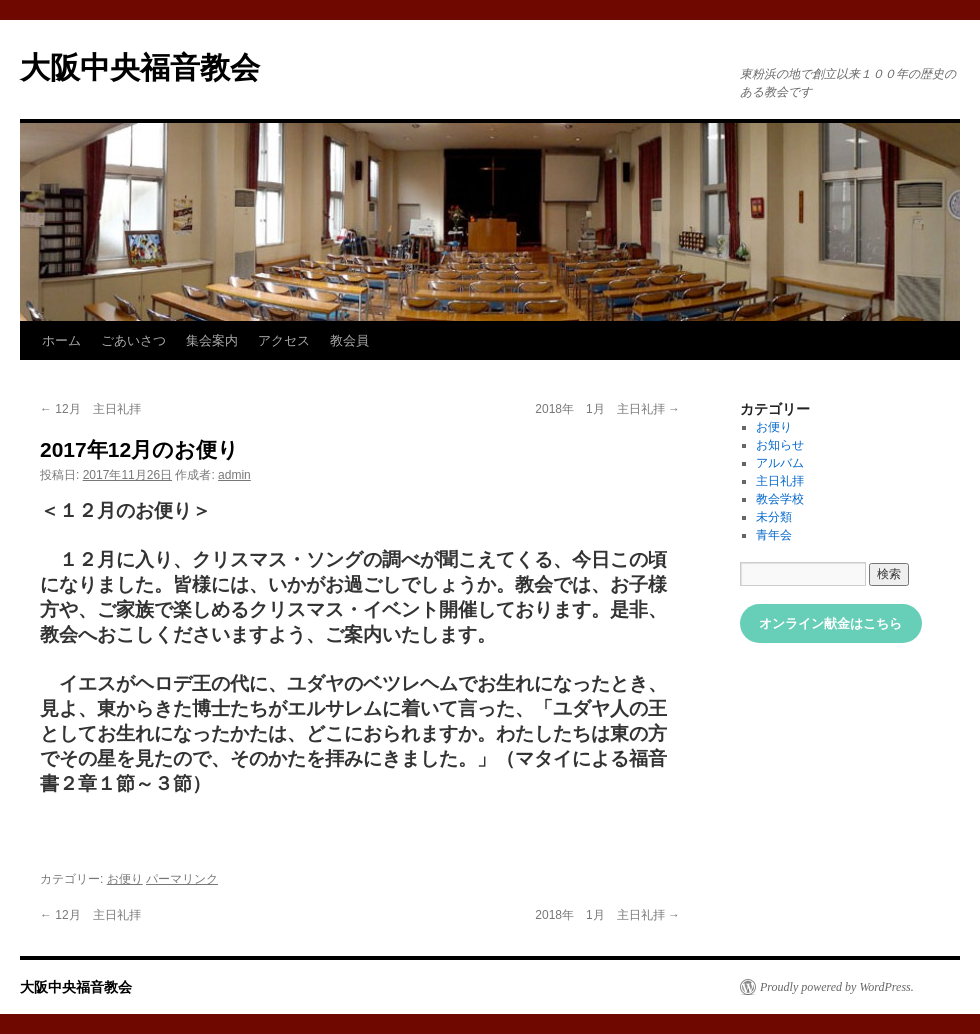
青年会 (774, 535)
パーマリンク (182, 879)
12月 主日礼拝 (90, 409)
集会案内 (212, 340)
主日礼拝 (780, 481)
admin (234, 475)
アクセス (284, 340)
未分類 (774, 517)
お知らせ (780, 445)
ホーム (61, 340)
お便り (125, 879)
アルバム (780, 463)
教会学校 (780, 499)
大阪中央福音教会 (140, 67)
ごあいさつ (133, 340)
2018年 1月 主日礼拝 (607, 409)
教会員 (349, 340)
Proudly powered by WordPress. (837, 987)
